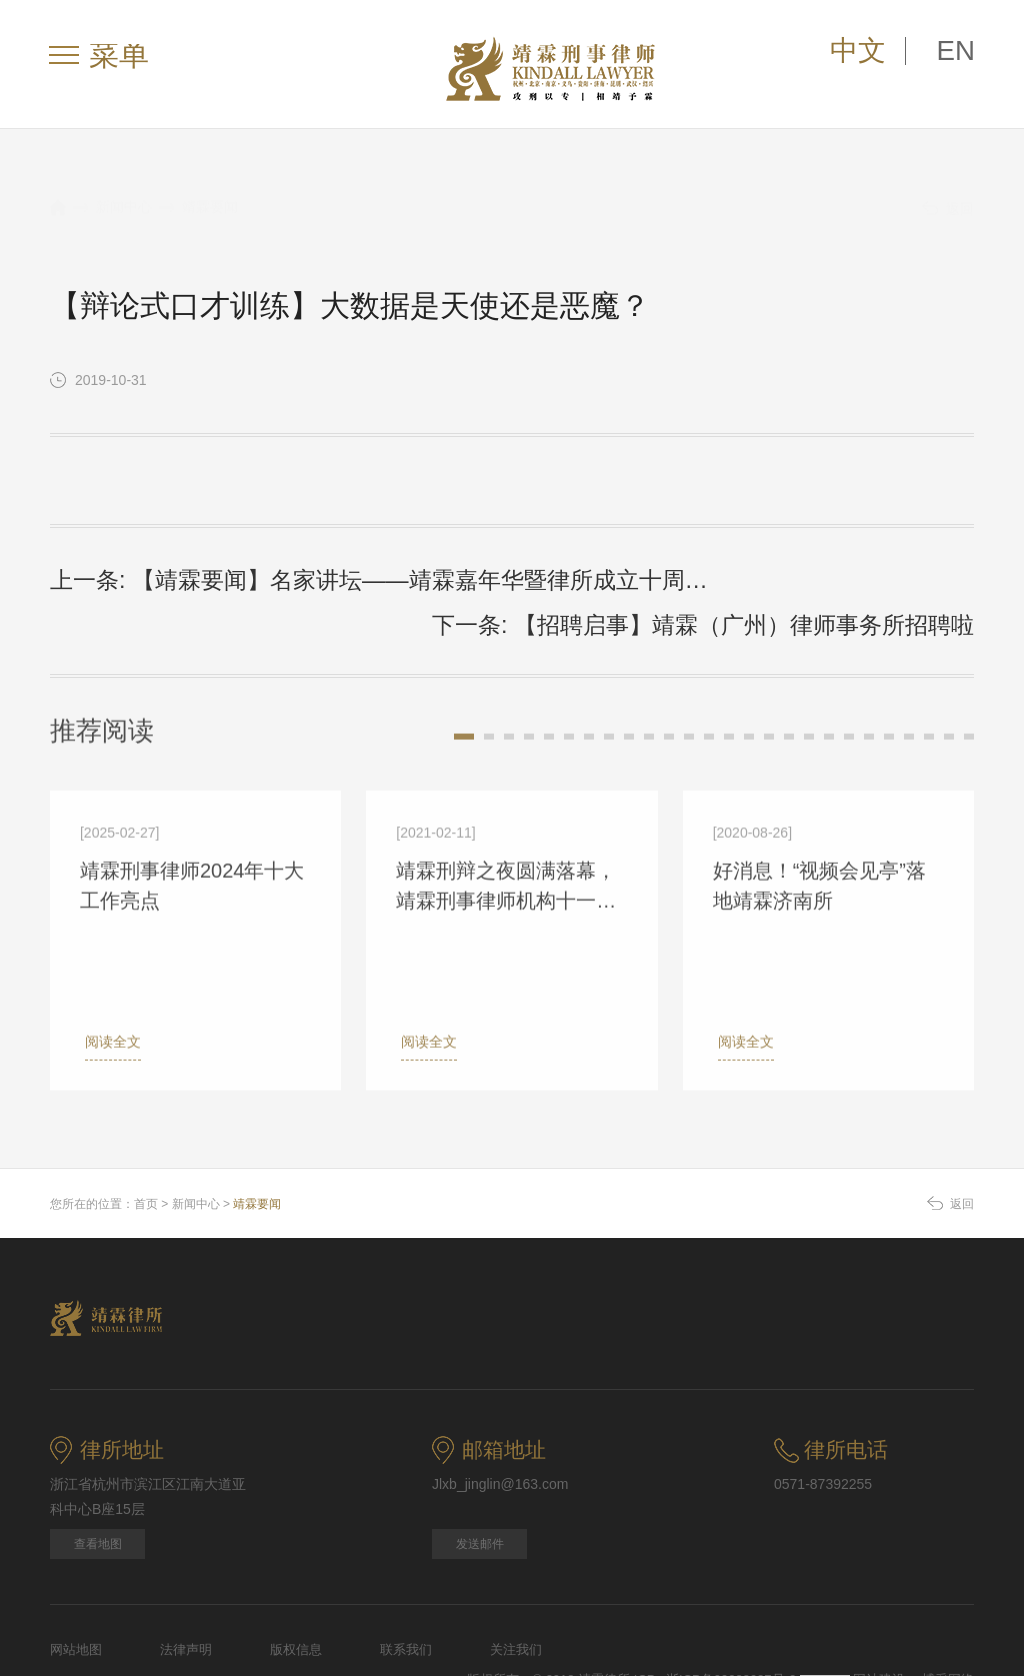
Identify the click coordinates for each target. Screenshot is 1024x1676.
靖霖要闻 (210, 187)
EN (963, 55)
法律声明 (186, 1590)
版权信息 (296, 1590)
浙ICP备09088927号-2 (733, 1620)
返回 (948, 189)
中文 (889, 55)
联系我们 (406, 1590)
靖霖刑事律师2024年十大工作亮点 (192, 834)
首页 (146, 1145)
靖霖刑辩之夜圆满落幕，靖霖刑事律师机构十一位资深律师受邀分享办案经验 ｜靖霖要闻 (506, 836)
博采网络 (948, 1620)
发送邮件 (480, 1485)
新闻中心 (124, 187)
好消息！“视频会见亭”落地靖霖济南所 (819, 834)
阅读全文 (108, 990)
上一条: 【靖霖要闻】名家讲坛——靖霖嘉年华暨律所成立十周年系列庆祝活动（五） (271, 576)
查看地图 (98, 1485)
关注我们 (516, 1590)
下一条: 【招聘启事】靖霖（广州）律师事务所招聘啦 (797, 572)
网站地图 (76, 1590)
